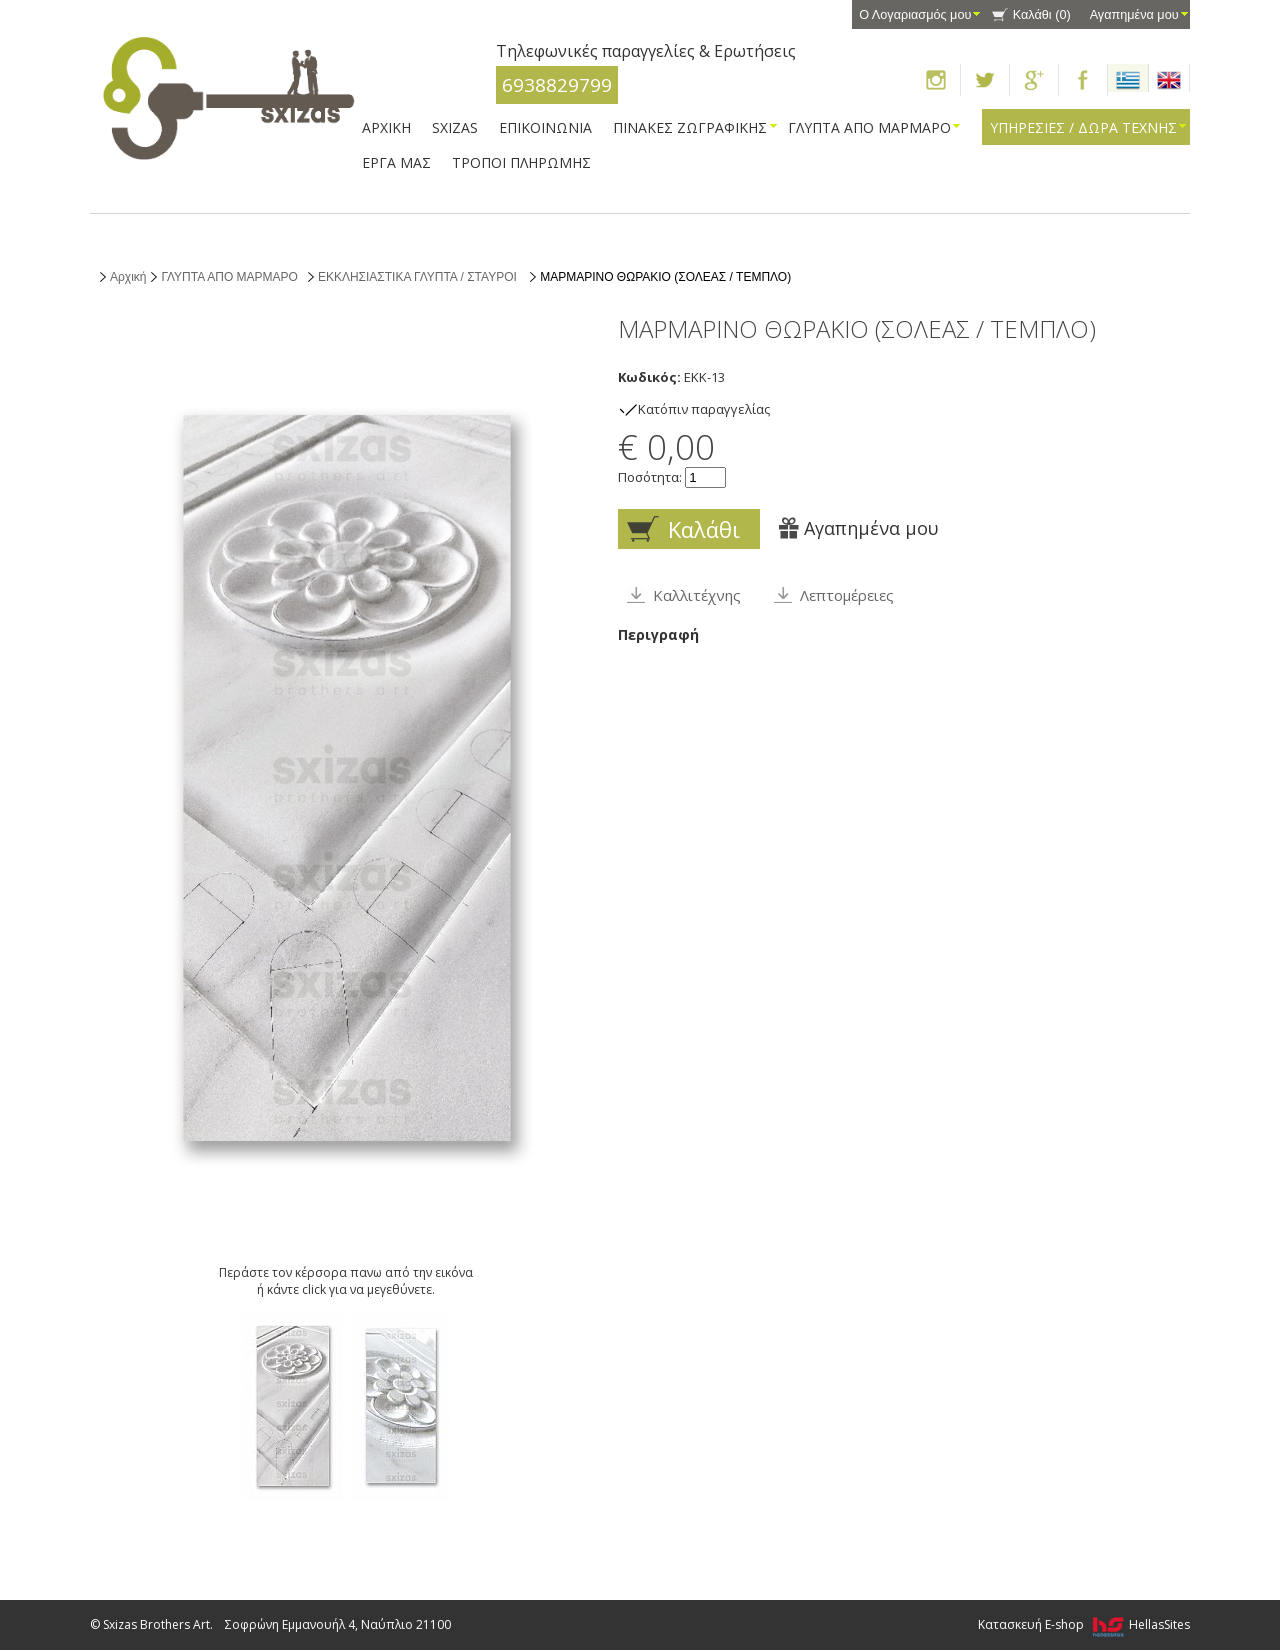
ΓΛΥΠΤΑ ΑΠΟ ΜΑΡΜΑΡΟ (869, 127)
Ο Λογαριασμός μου (915, 15)
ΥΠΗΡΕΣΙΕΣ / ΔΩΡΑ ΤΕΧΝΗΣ (1083, 127)
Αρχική (128, 277)
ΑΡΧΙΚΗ (386, 127)
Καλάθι (1042, 15)
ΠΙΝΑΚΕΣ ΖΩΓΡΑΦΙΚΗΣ (690, 127)
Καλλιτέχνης (697, 595)
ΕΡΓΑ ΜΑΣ (396, 162)
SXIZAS (455, 127)
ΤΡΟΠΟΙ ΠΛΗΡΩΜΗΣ (521, 162)
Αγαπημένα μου (1134, 15)
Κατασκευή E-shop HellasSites (1084, 1624)
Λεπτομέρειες (847, 595)
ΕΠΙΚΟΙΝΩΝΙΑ (545, 127)
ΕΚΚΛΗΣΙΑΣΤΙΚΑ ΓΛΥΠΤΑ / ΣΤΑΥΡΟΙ (419, 277)
